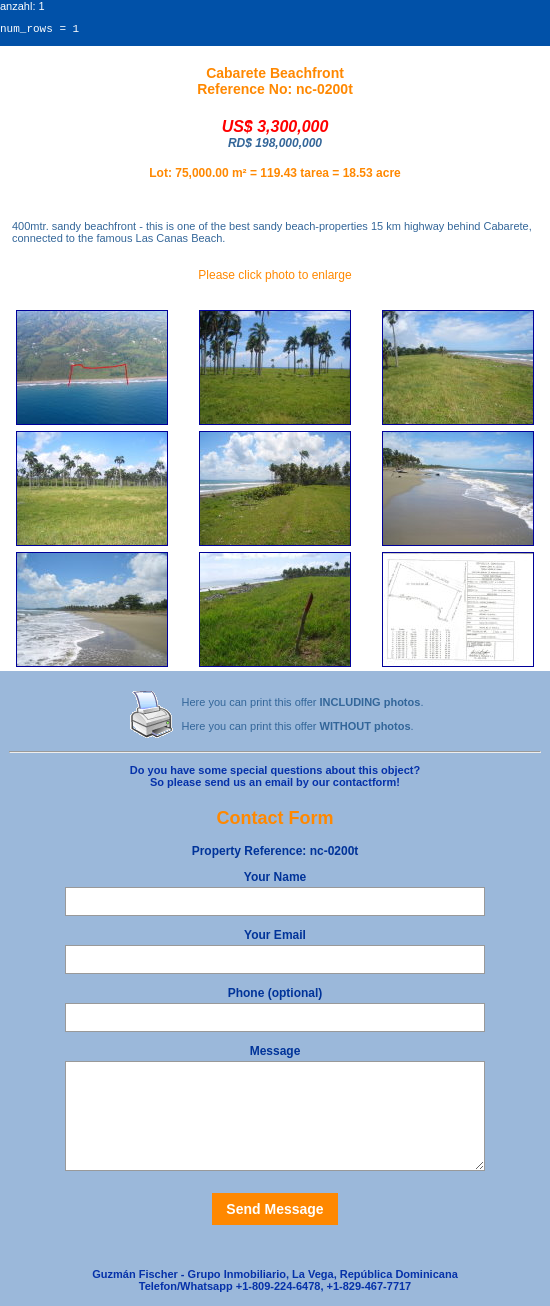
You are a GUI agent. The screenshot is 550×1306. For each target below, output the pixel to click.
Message (275, 1054)
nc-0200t (275, 854)
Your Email (275, 938)
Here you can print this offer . (303, 705)
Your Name (275, 880)
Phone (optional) (275, 996)
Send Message (274, 1212)
